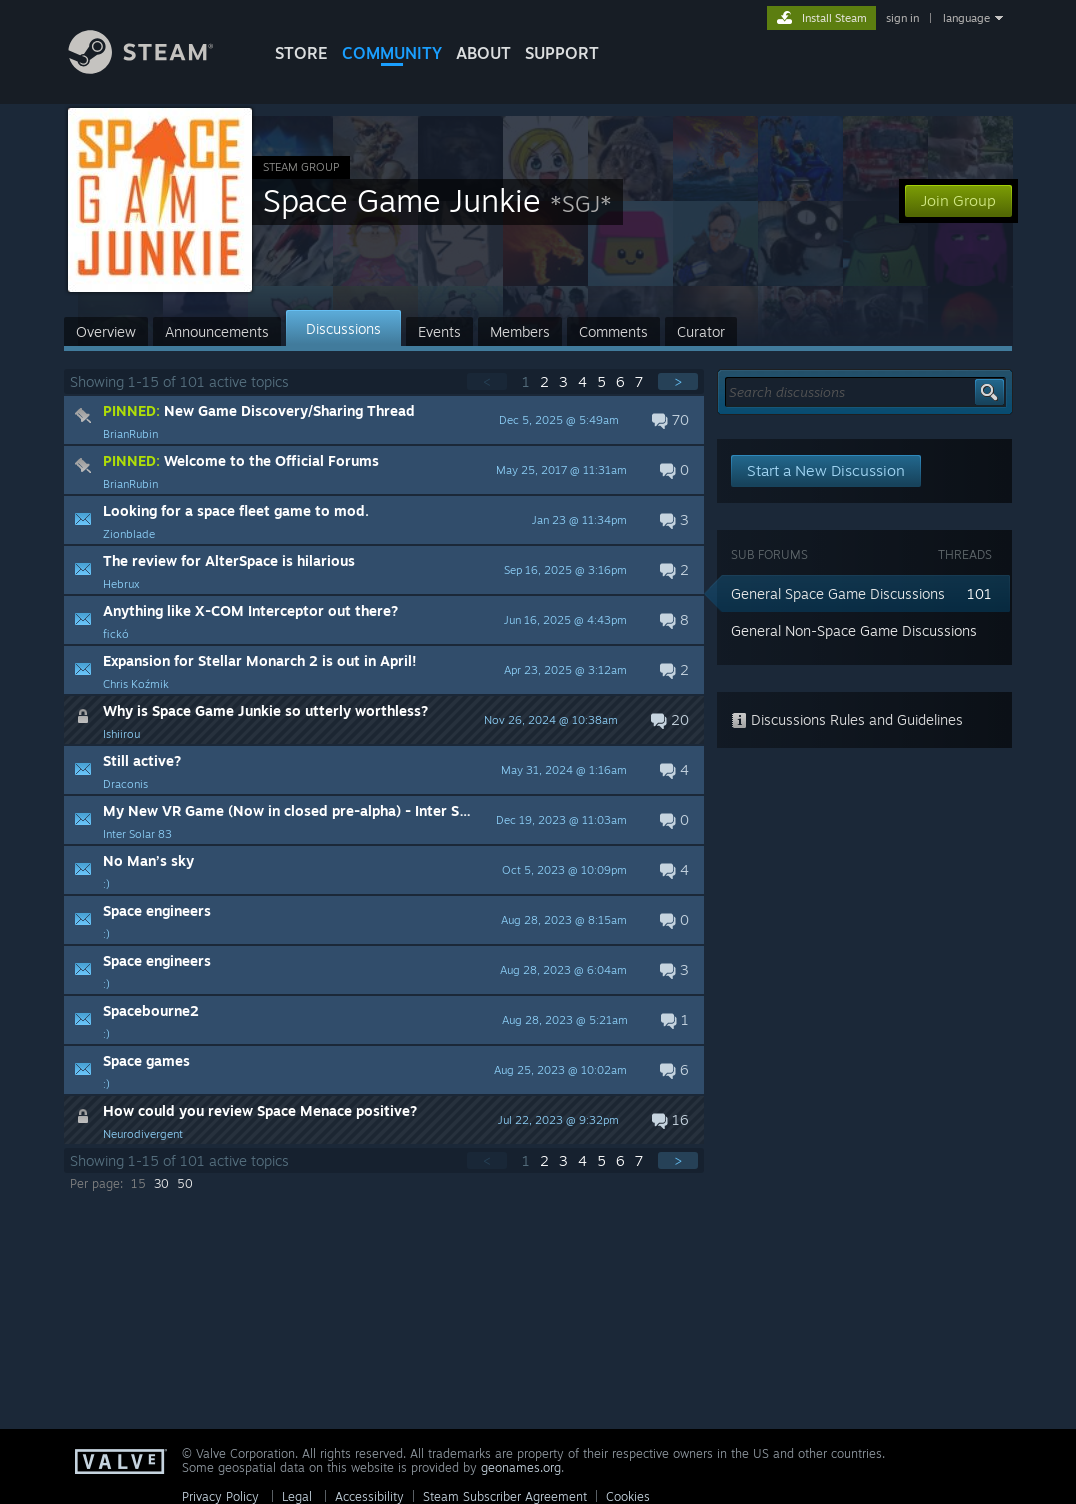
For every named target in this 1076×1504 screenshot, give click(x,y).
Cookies (628, 1496)
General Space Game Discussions (838, 593)
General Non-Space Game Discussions (854, 630)
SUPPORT (562, 53)
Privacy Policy (220, 1496)
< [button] (487, 381)
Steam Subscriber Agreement (505, 1496)
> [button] (678, 381)
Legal (297, 1496)
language (966, 18)
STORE (301, 53)
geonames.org (521, 1467)
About (483, 53)
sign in (902, 18)
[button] (384, 420)
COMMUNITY (392, 53)
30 (161, 1183)
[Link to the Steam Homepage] (156, 68)
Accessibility (369, 1496)
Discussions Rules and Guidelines (847, 719)
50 (185, 1183)
